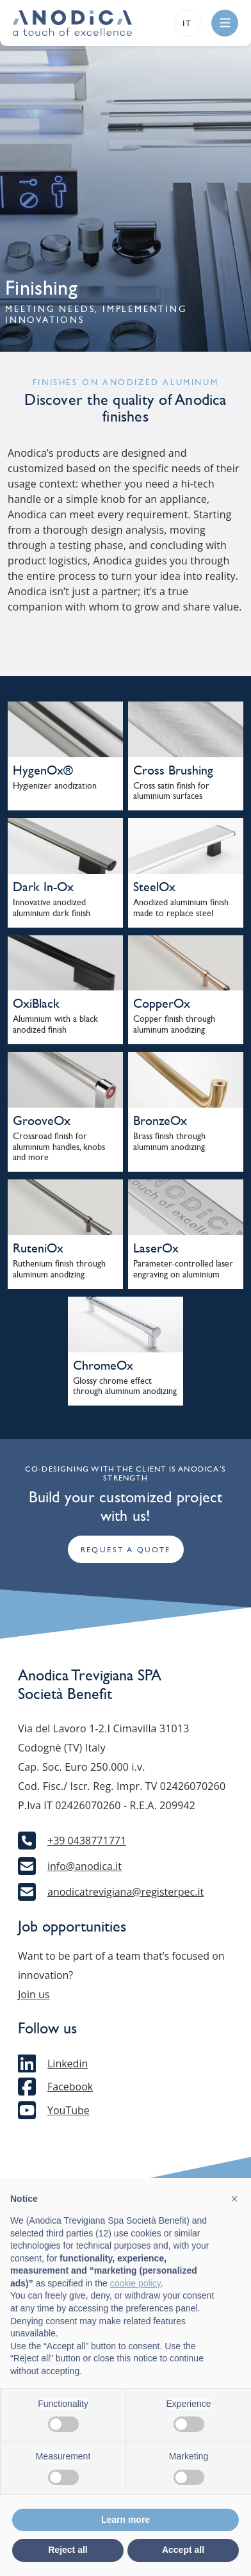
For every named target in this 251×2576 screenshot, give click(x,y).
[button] (234, 2198)
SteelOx (154, 886)
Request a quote (126, 1549)
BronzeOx (160, 1120)
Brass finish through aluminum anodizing (169, 1142)
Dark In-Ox (43, 886)
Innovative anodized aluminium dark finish (51, 908)
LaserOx (156, 1248)
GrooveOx (41, 1120)
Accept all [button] (183, 2550)
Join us (33, 1994)
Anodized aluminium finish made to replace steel (181, 908)
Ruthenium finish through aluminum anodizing (59, 1269)
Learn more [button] (125, 2519)
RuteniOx (38, 1248)
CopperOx (161, 1003)
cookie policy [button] (135, 2283)
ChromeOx (103, 1365)
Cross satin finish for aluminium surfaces (171, 791)
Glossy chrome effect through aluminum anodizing (125, 1386)
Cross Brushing (173, 770)
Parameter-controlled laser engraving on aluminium (183, 1269)
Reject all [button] (67, 2550)
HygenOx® (43, 770)
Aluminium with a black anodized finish (55, 1024)
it (187, 23)
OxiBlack (36, 1003)
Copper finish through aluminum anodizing (174, 1024)
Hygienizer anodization (55, 785)
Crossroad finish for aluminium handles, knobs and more (59, 1147)
